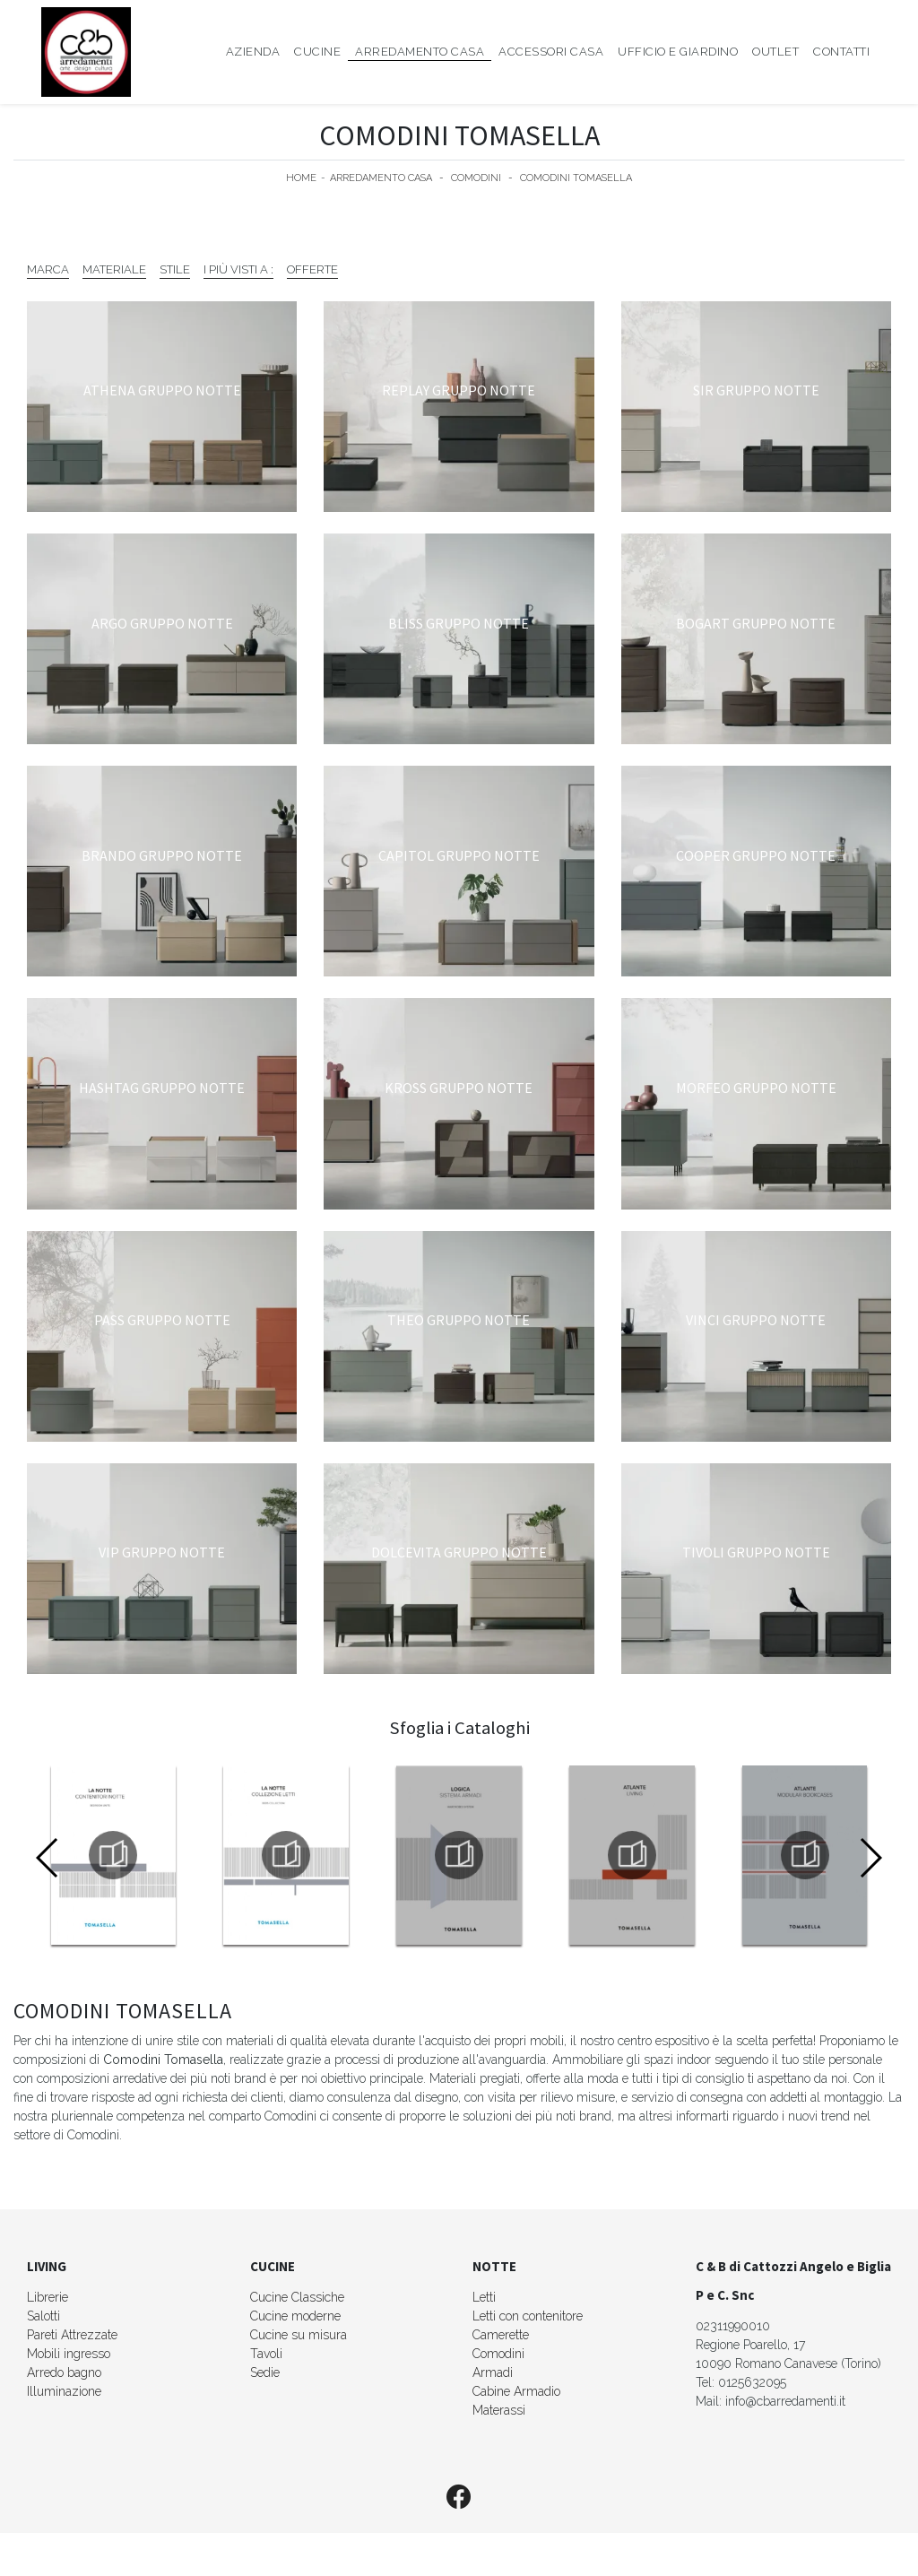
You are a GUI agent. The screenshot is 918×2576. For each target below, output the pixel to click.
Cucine (317, 51)
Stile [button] (175, 269)
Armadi (492, 2372)
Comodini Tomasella (576, 178)
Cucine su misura (298, 2335)
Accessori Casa (550, 51)
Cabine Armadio (516, 2391)
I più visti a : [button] (238, 269)
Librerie (47, 2297)
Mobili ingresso (68, 2353)
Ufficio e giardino (678, 51)
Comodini (476, 178)
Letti (484, 2297)
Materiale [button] (114, 269)
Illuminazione (64, 2391)
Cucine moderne (295, 2316)
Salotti (43, 2316)
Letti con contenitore (527, 2316)
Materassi (498, 2410)
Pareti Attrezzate (72, 2335)
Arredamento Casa (419, 51)
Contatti (841, 51)
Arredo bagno (64, 2372)
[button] (870, 1858)
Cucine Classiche (297, 2297)
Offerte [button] (312, 269)
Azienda (253, 51)
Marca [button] (48, 269)
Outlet (775, 51)
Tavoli (266, 2353)
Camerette (500, 2335)
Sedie (265, 2372)
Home (301, 178)
